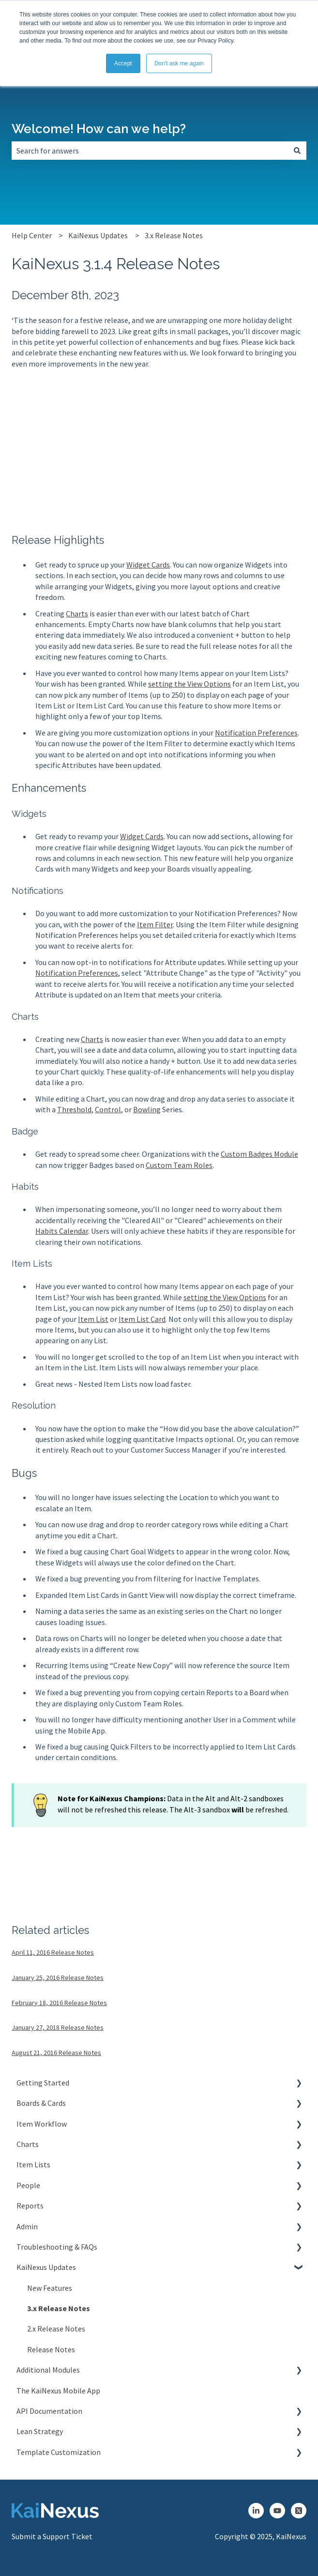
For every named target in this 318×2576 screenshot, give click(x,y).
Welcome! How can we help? (99, 129)
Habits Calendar (61, 1231)
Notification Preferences (256, 732)
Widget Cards (148, 564)
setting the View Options (189, 684)
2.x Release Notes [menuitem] (56, 2328)
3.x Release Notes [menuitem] (58, 2308)
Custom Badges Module (259, 1154)
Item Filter (155, 924)
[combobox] (150, 150)
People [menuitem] (28, 2185)
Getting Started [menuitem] (42, 2082)
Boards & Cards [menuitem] (41, 2103)
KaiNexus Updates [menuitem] (46, 2267)
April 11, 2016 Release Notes (53, 1952)
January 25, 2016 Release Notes (58, 1977)
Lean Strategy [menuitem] (39, 2431)
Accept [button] (123, 63)
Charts (77, 613)
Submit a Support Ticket (52, 2536)
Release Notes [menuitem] (51, 2349)
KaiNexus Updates (98, 235)
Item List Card (142, 1319)
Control (108, 1109)
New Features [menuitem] (49, 2288)
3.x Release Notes (174, 235)
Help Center (32, 235)
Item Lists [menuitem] (33, 2164)
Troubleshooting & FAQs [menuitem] (56, 2247)
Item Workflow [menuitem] (41, 2124)
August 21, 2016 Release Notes (56, 2052)
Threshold (74, 1109)
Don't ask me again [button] (179, 63)
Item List (93, 1319)
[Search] (297, 150)
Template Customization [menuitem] (58, 2452)
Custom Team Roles (179, 1165)
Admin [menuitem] (27, 2226)
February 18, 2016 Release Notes (59, 2002)
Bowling (147, 1109)
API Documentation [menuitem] (49, 2411)
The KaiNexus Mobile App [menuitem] (58, 2390)
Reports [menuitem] (30, 2205)
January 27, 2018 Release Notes (58, 2027)
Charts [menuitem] (27, 2144)
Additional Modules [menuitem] (48, 2370)
